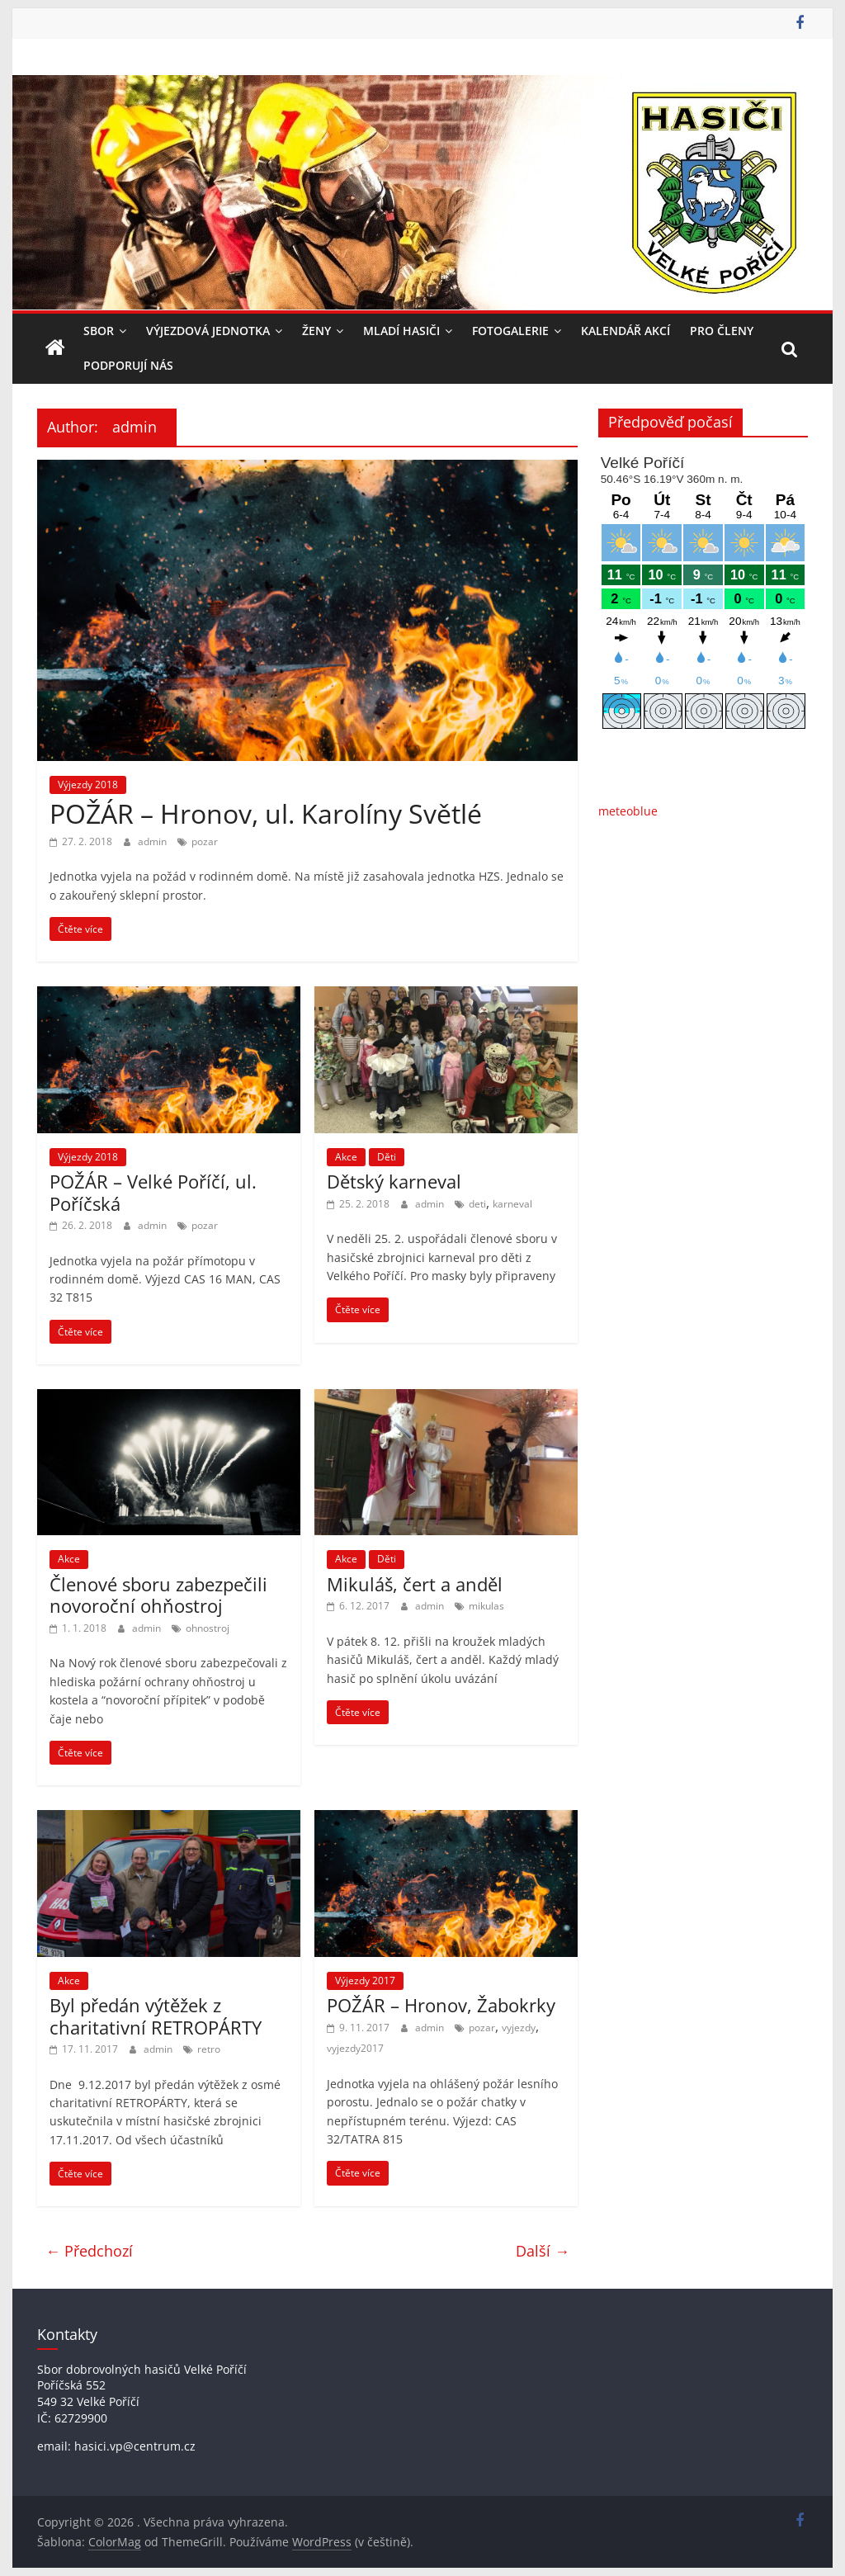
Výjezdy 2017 (365, 1980)
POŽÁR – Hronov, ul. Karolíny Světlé (266, 813)
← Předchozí (89, 2251)
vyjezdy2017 (355, 2048)
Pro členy (721, 330)
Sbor (98, 330)
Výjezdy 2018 (88, 785)
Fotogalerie (510, 330)
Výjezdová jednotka (208, 330)
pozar (204, 841)
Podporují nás (128, 365)
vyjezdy (519, 2028)
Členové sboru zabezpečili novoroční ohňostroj (158, 1595)
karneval (512, 1204)
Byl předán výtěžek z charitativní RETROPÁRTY (156, 2015)
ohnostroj (207, 1628)
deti (477, 1204)
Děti (386, 1157)
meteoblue (628, 811)
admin (153, 841)
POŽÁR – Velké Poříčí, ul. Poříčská (153, 1192)
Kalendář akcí (625, 330)
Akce (346, 1157)
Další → (542, 2251)
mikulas (486, 1606)
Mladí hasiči (401, 330)
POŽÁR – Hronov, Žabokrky (441, 2004)
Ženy (316, 330)
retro (208, 2049)
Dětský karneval (394, 1181)
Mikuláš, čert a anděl (415, 1584)
